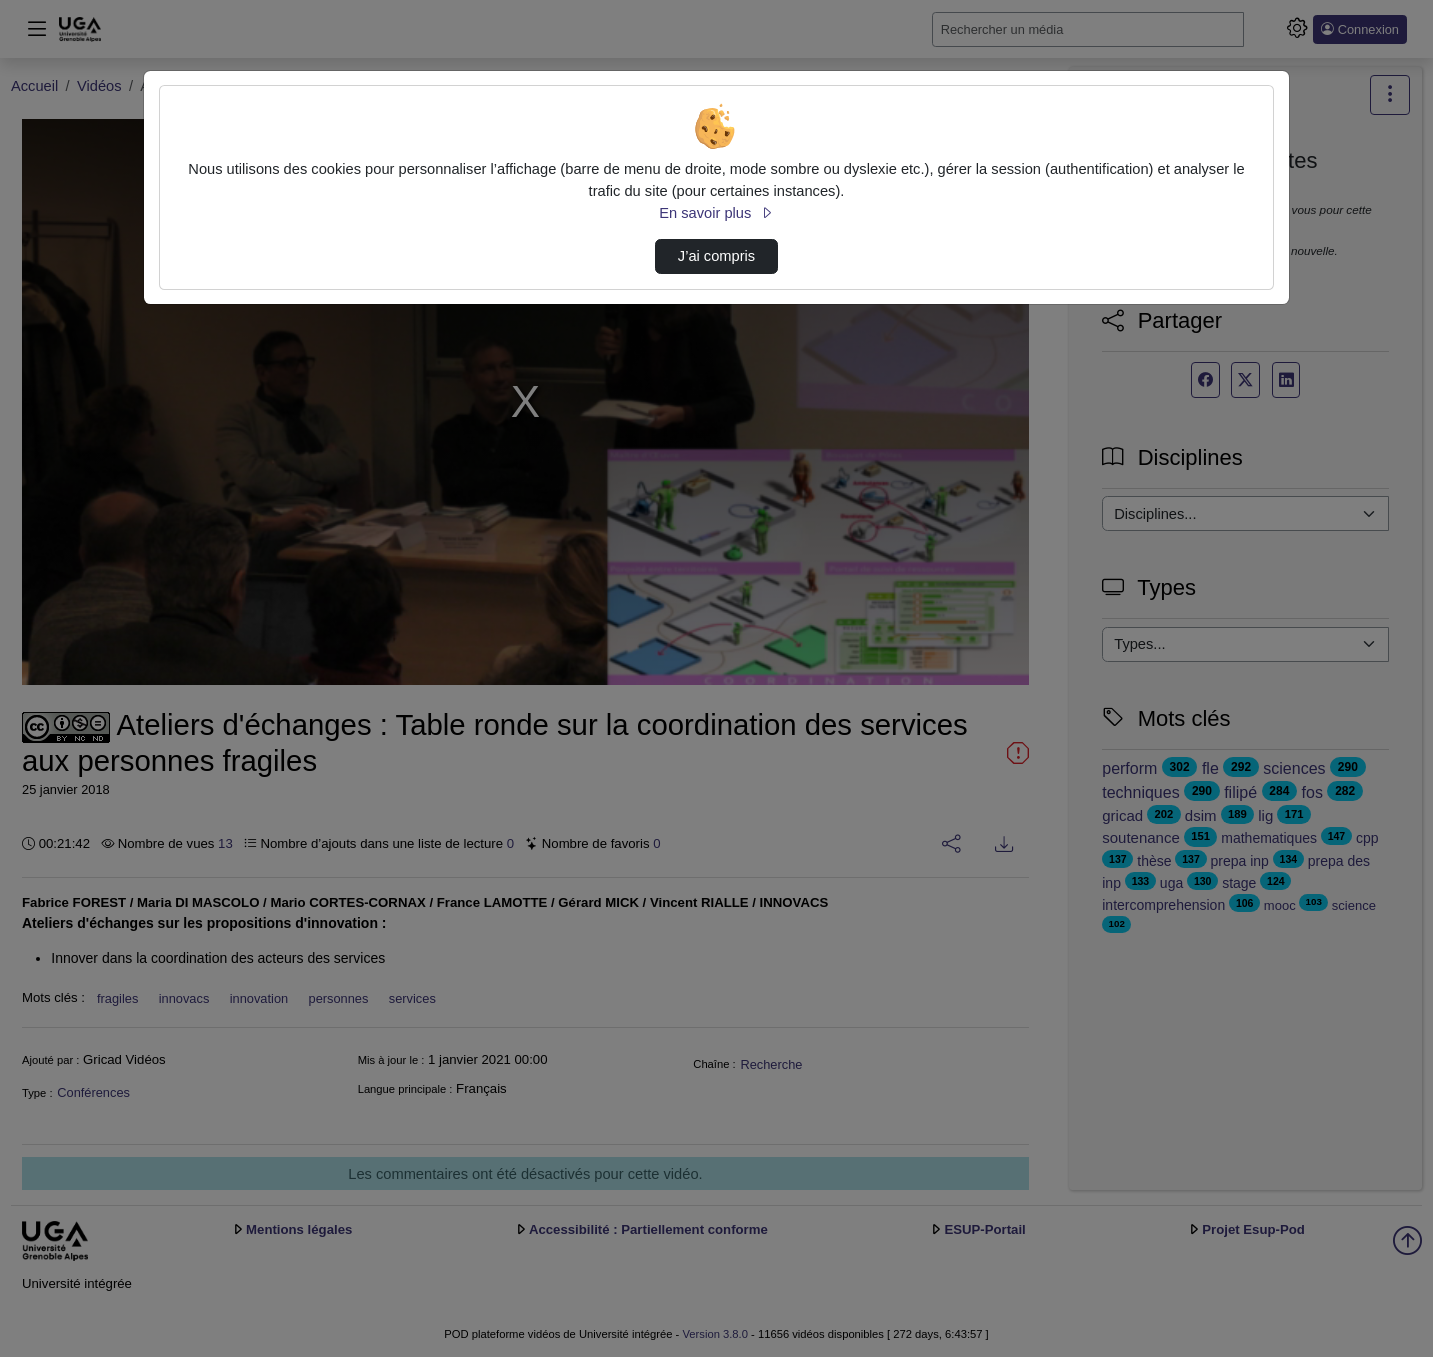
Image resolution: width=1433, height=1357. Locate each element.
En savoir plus (716, 213)
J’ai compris (716, 256)
